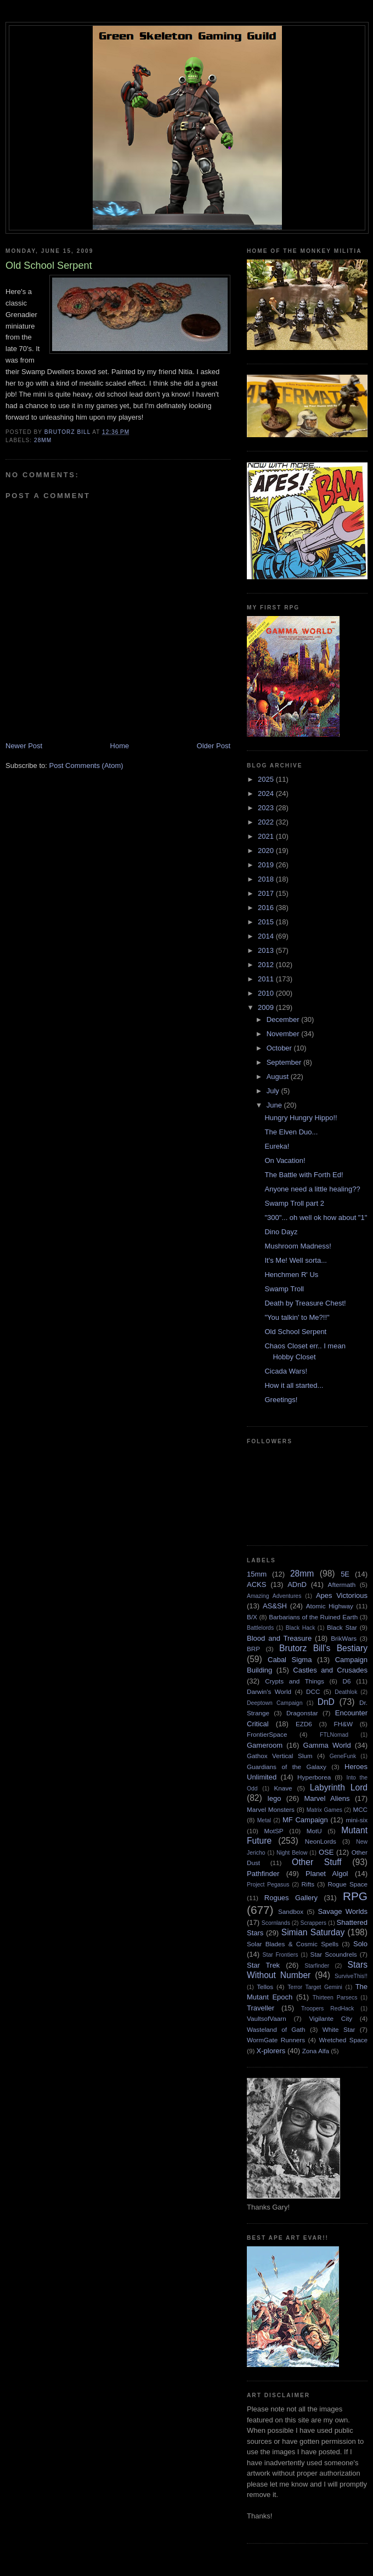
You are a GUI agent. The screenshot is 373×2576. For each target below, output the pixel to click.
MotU (314, 1830)
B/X (252, 1616)
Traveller (260, 2008)
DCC (313, 1691)
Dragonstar (302, 1712)
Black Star (342, 1627)
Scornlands (276, 1923)
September (285, 1062)
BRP (253, 1648)
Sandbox (290, 1911)
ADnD (297, 1584)
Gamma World (327, 1745)
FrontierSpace (267, 1734)
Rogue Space (347, 1884)
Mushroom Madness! (297, 1246)
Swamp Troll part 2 (294, 1203)
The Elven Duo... (291, 1132)
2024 (267, 793)
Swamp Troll (284, 1289)
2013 (267, 950)
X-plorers (271, 2051)
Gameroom (264, 1745)
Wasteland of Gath (276, 2029)
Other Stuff (316, 1862)
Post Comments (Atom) (86, 765)
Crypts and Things (294, 1681)
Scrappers (313, 1923)
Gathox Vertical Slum (280, 1755)
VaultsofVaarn (266, 2018)
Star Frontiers (280, 1955)
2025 (267, 779)
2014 (267, 936)
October (280, 1048)
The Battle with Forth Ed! (303, 1175)
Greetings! (280, 1400)
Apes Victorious (342, 1595)
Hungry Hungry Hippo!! (300, 1118)
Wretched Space (343, 2039)
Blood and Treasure (279, 1638)
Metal (264, 1820)
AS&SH (275, 1606)
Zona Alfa (315, 2050)
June (275, 1105)
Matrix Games (324, 1810)
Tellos (265, 1986)
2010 (267, 993)
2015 (267, 922)
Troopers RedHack (327, 2009)
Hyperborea (314, 1777)
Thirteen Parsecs (335, 1998)
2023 (267, 808)
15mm (257, 1574)
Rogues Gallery (291, 1898)
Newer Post (23, 746)
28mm (43, 440)
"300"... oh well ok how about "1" (315, 1217)
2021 (267, 836)
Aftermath (342, 1584)
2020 (267, 850)
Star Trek (263, 1965)
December (284, 1019)
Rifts (308, 1884)
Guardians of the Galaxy (286, 1766)
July (274, 1091)
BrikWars (344, 1638)
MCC (360, 1809)
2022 (267, 822)
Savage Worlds (343, 1911)
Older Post (213, 746)
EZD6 (304, 1723)
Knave (283, 1788)
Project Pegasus (268, 1885)
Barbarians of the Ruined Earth (313, 1616)
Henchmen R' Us (291, 1274)
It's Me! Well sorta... (295, 1260)
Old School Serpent (295, 1331)
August (279, 1076)
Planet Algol (327, 1873)
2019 (267, 865)
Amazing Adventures (274, 1596)
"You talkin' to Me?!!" (296, 1317)
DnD (326, 1702)
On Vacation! (284, 1160)
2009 (267, 1007)
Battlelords (260, 1628)
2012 (267, 965)
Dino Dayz (280, 1232)
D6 (347, 1681)
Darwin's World (269, 1691)
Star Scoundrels (333, 1954)
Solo (360, 1944)
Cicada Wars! (285, 1371)
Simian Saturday (312, 1932)
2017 (267, 893)
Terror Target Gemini (314, 1987)
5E (345, 1574)
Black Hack (300, 1628)
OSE (326, 1852)
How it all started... (293, 1385)
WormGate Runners (276, 2039)
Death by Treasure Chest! (305, 1303)
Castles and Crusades (330, 1670)
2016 (267, 907)
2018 (267, 879)
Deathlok (346, 1692)
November (284, 1034)
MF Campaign (305, 1820)
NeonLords (320, 1841)
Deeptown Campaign (274, 1703)
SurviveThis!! (351, 1976)
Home (119, 746)
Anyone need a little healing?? (312, 1189)
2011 (267, 979)
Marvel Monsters (271, 1809)
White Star (339, 2029)
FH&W (343, 1723)
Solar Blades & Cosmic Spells (292, 1943)
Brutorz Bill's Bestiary (323, 1648)
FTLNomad (334, 1735)
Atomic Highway (329, 1605)
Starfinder (316, 1966)
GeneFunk (343, 1756)
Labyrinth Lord (339, 1787)
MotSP (273, 1830)
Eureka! (276, 1146)
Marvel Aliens (326, 1798)
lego (274, 1798)
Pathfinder (263, 1873)
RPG (355, 1896)
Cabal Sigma (290, 1660)
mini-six (357, 1819)
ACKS (256, 1584)
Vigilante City (330, 2018)
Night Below (291, 1853)
